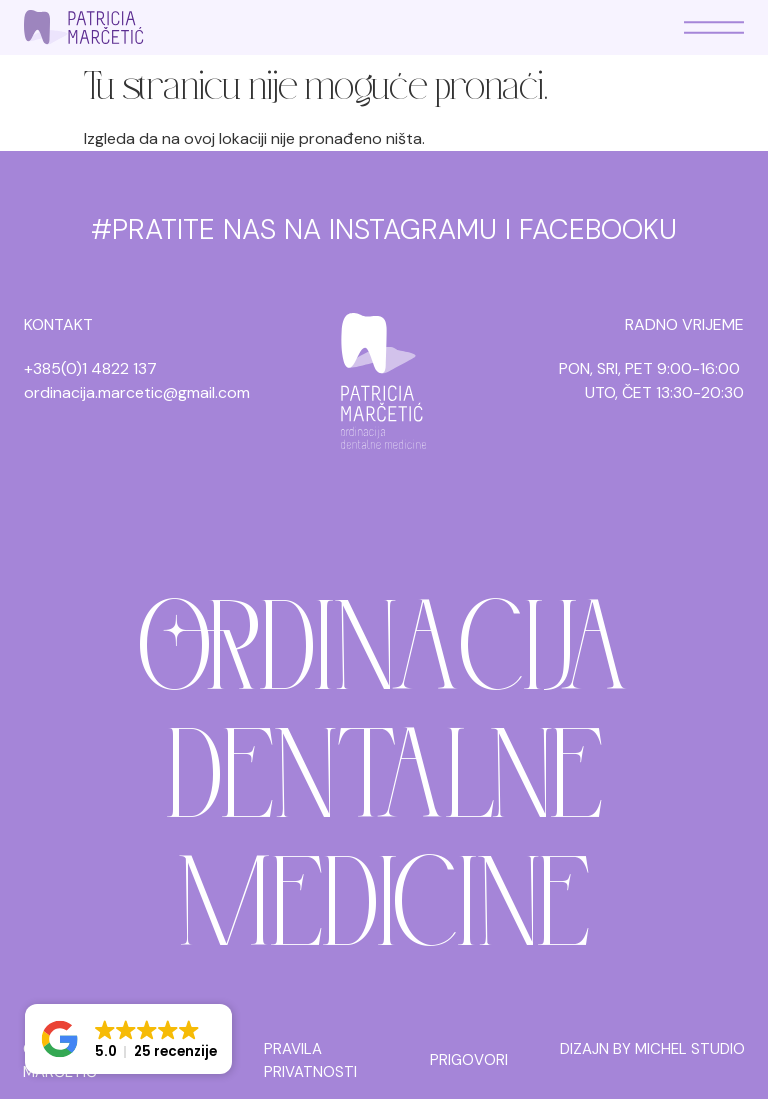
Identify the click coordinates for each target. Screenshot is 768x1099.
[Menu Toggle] (714, 27)
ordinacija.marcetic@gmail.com (137, 392)
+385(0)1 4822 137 (90, 368)
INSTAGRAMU (413, 229)
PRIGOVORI (469, 1060)
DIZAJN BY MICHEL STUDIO (652, 1049)
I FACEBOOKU (591, 229)
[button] (128, 1039)
